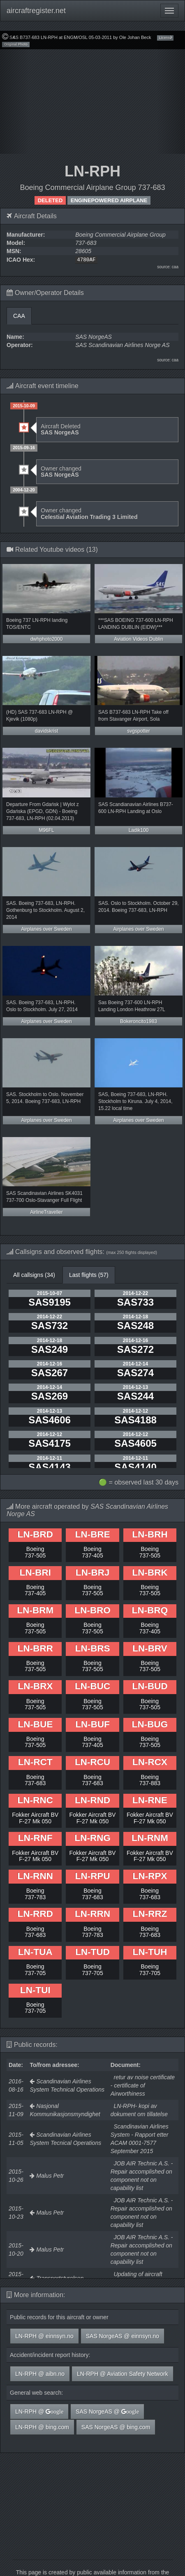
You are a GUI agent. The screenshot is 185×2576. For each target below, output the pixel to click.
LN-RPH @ (39, 2411)
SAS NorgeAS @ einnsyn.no (122, 2336)
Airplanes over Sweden (46, 929)
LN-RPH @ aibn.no (40, 2373)
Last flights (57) (89, 1275)
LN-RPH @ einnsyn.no (44, 2336)
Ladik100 (139, 830)
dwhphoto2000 (46, 639)
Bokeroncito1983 (138, 1021)
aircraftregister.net (36, 11)
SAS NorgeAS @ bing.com (115, 2427)
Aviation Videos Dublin (138, 639)
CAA (19, 316)
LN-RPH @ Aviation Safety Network (122, 2373)
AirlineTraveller (46, 1212)
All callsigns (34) (34, 1275)
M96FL (46, 830)
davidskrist (46, 731)
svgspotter (138, 731)
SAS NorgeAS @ (107, 2411)
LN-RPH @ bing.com (42, 2427)
